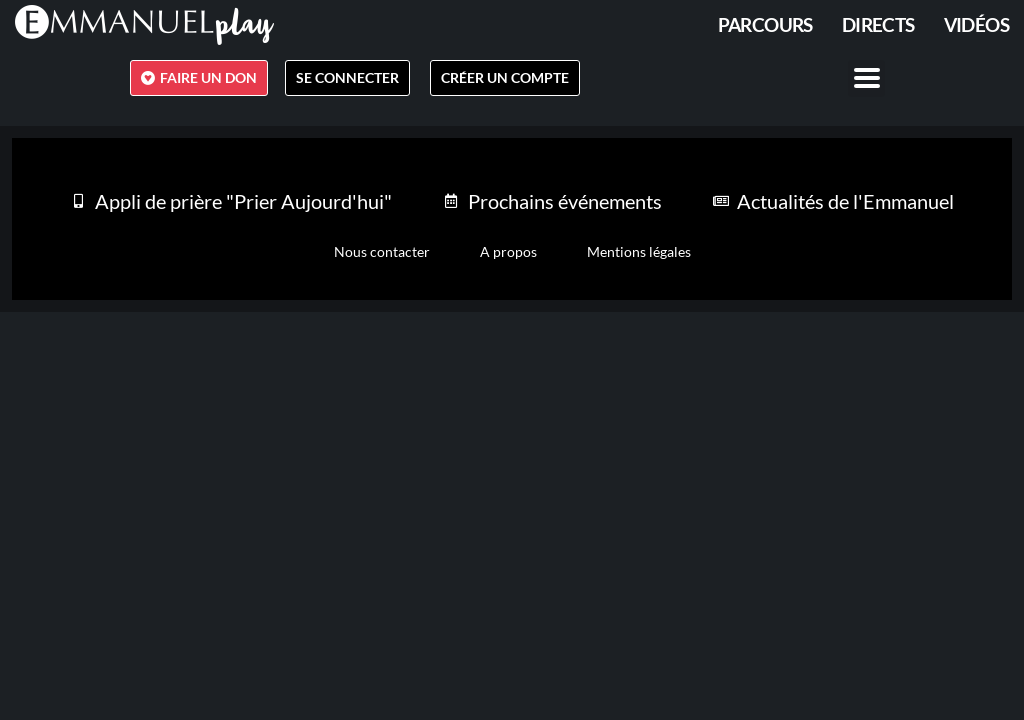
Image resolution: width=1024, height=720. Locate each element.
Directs (878, 24)
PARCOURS (765, 24)
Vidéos (976, 24)
